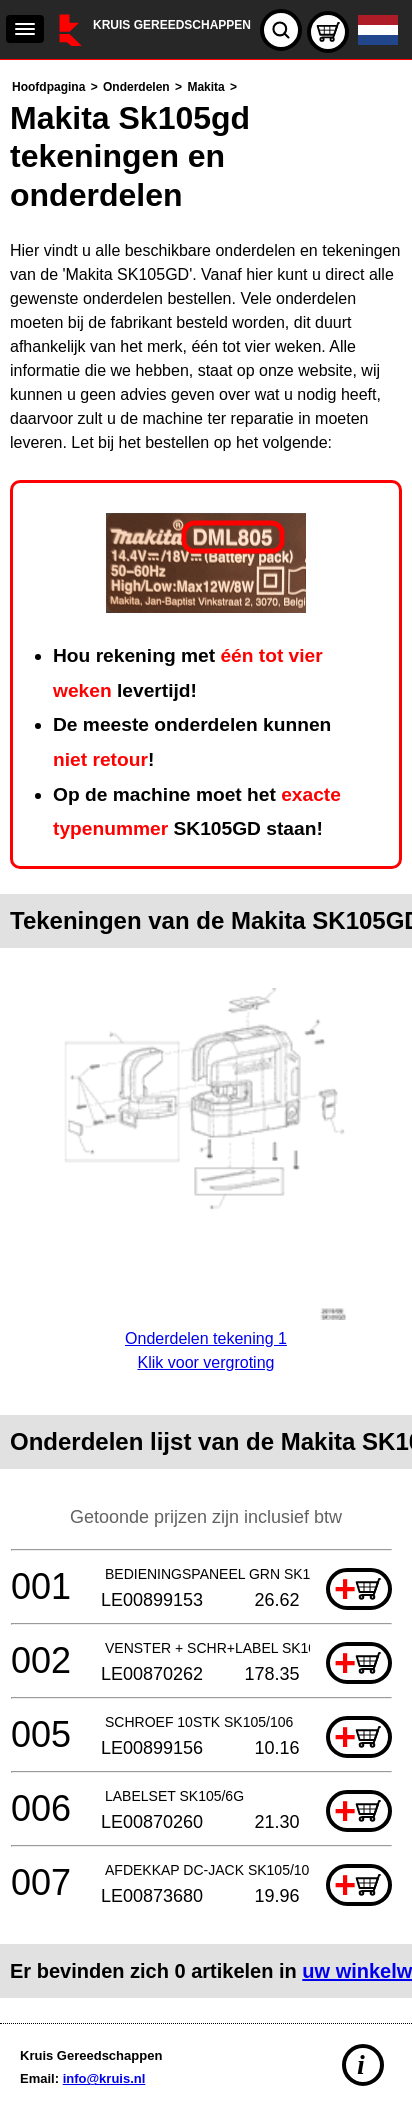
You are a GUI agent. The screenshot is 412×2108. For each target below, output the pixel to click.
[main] (206, 1036)
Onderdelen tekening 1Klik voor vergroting (206, 1338)
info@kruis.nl (104, 2078)
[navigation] (25, 29)
